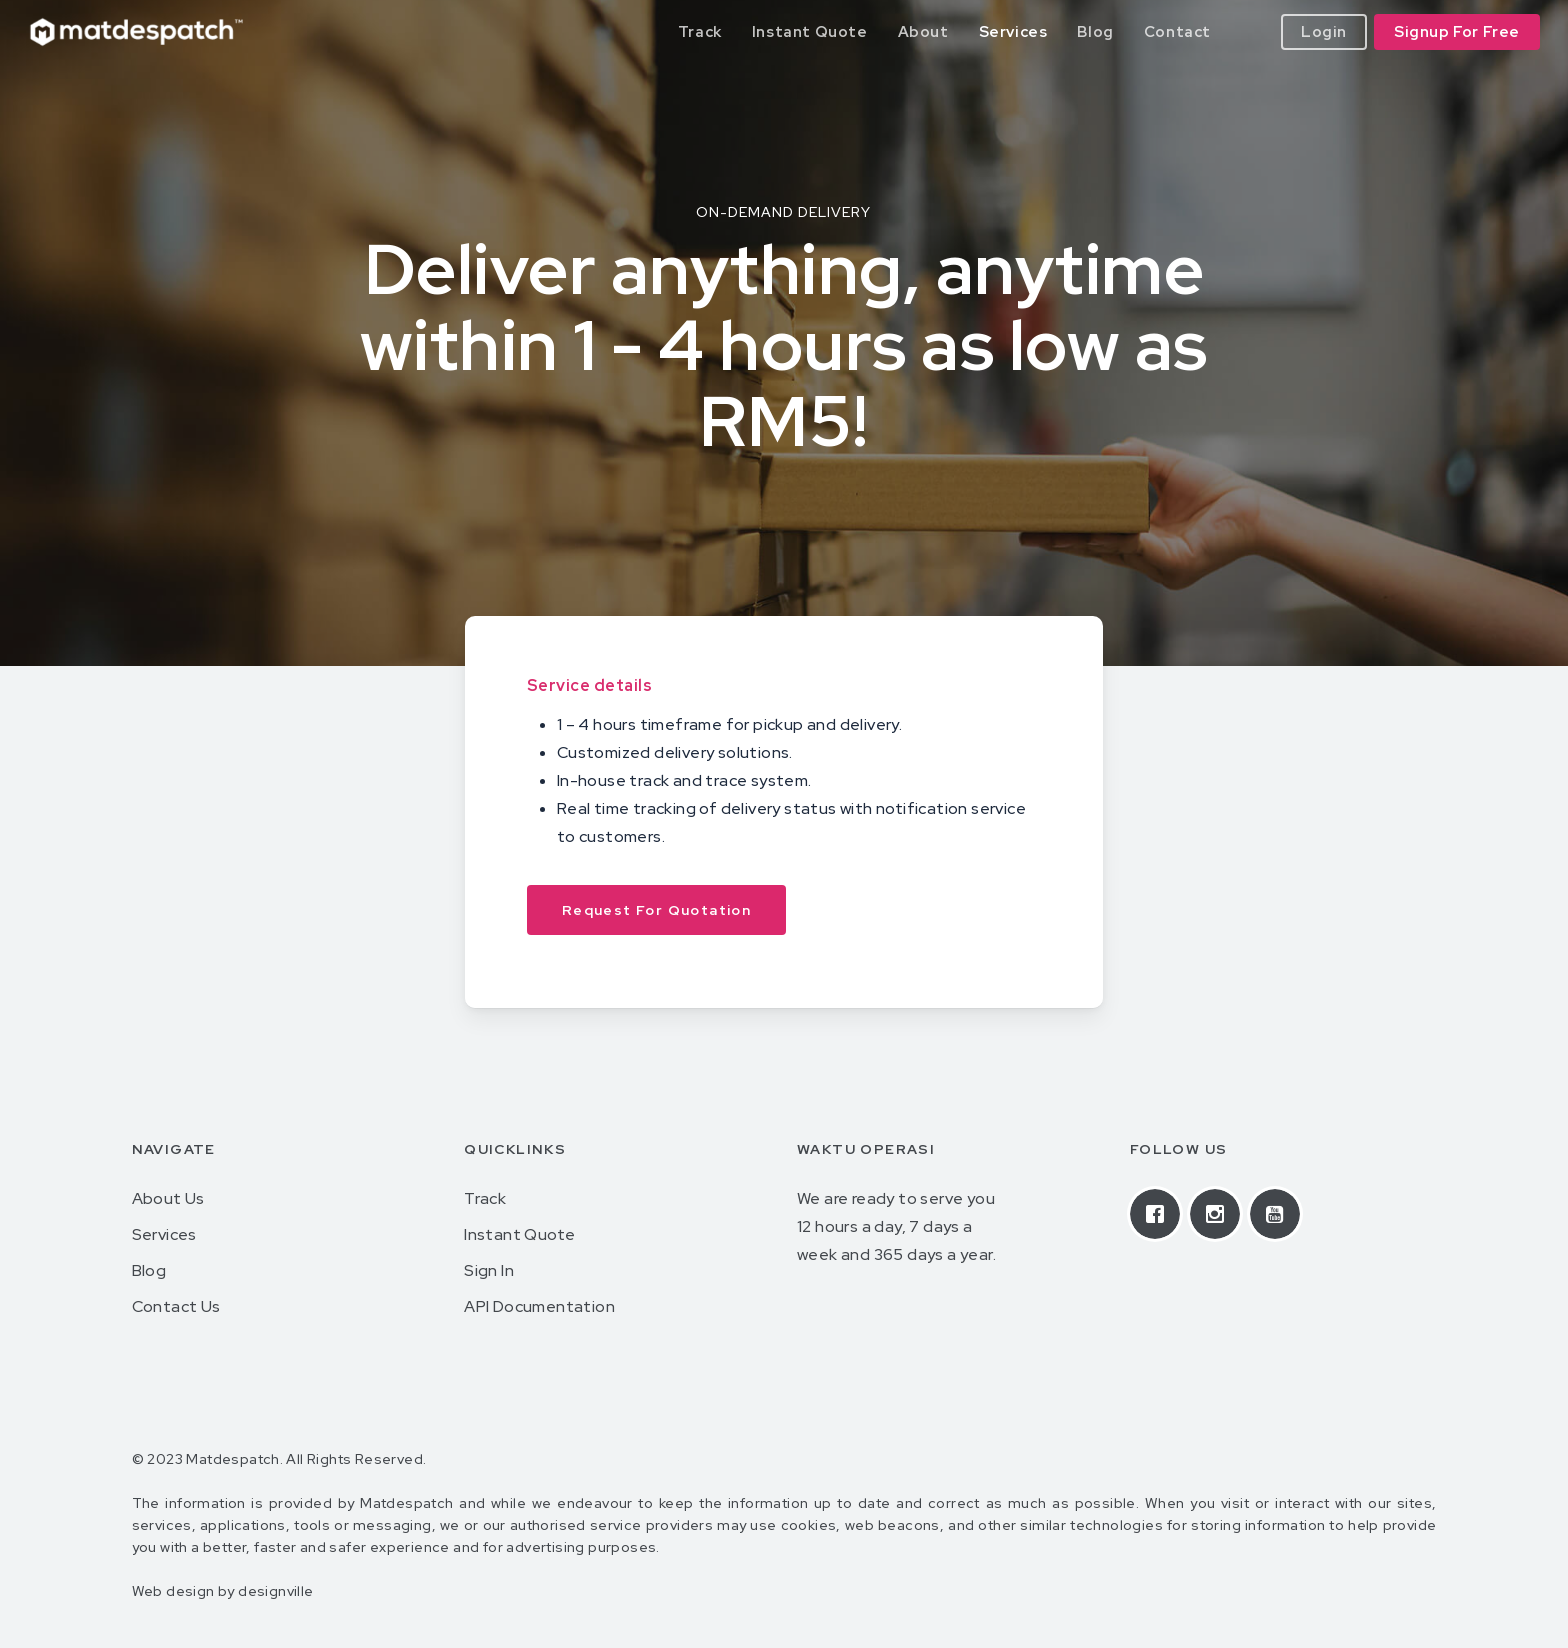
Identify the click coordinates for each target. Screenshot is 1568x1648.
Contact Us (176, 1306)
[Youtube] (1280, 1214)
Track (485, 1198)
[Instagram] (1220, 1214)
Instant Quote (519, 1234)
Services (164, 1234)
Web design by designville (223, 1591)
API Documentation (539, 1306)
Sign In (489, 1270)
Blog (149, 1270)
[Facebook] (1160, 1214)
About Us (168, 1198)
